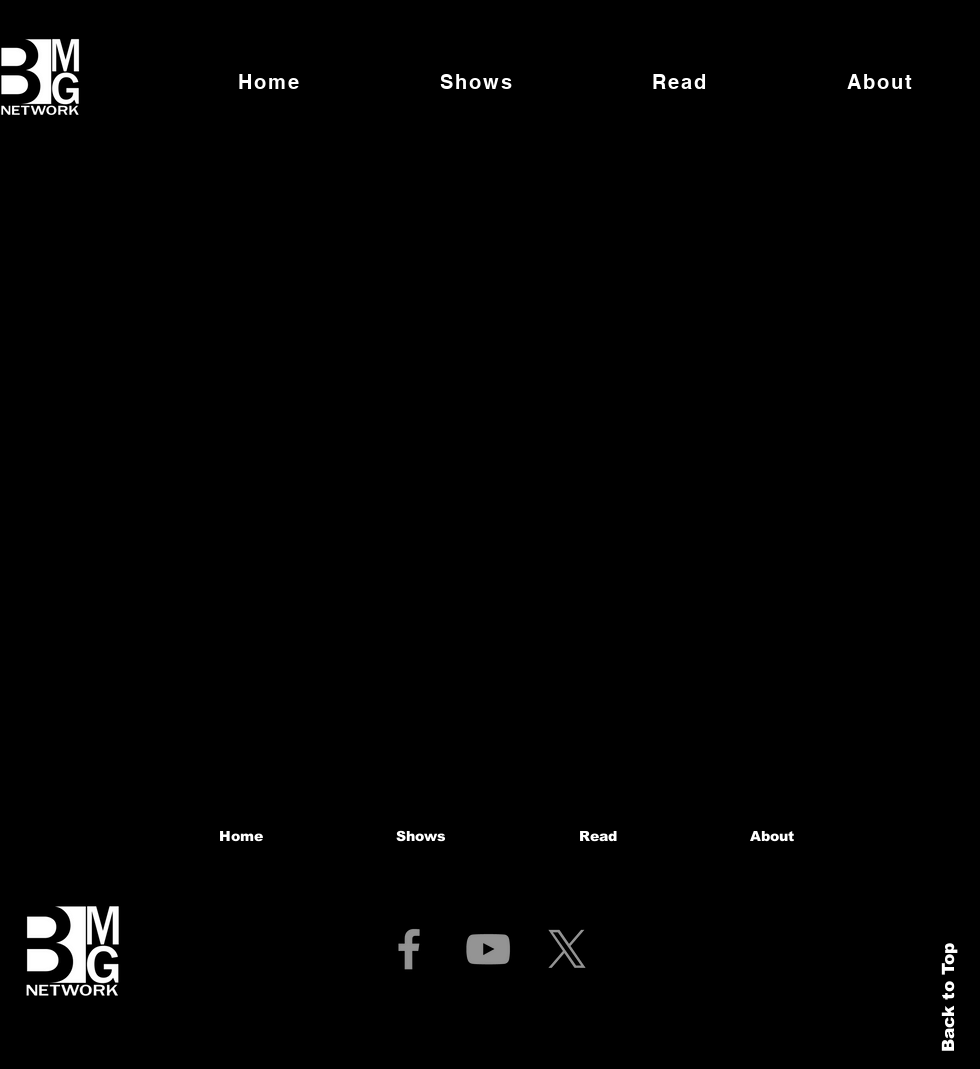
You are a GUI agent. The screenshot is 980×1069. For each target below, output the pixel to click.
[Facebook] (409, 949)
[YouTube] (488, 949)
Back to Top (948, 997)
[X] (567, 949)
